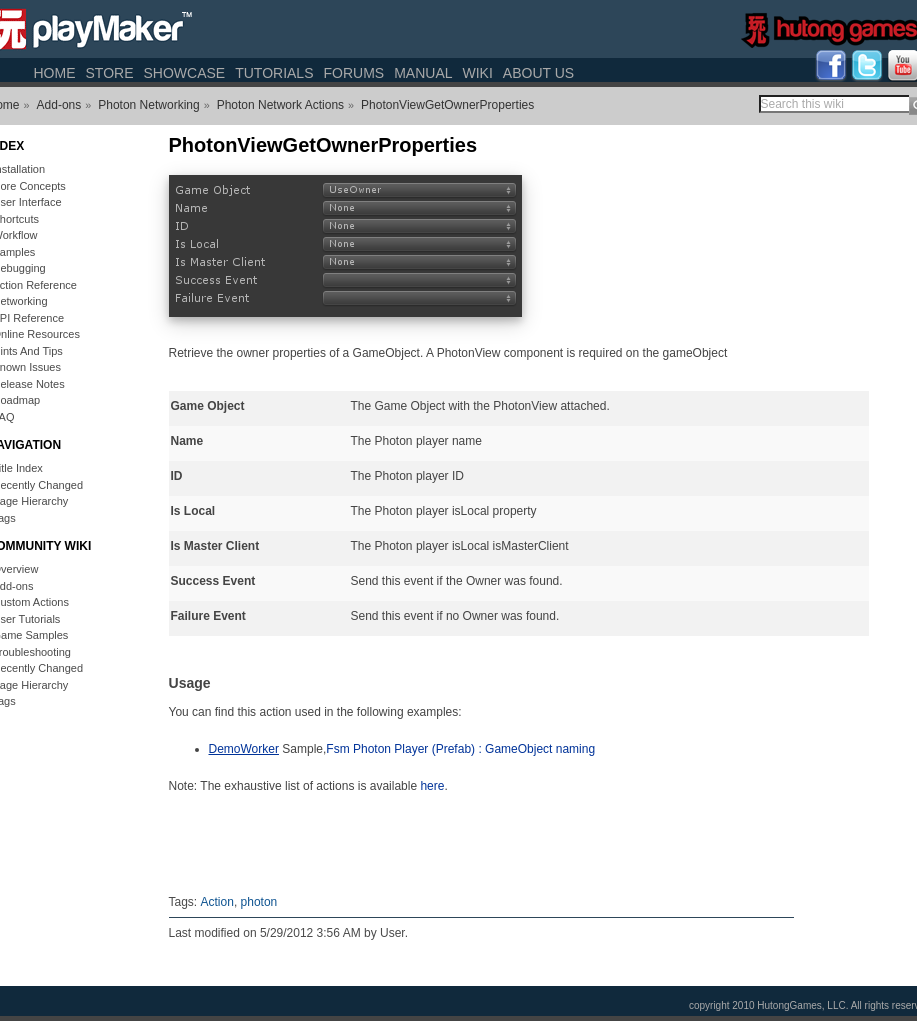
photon (259, 902)
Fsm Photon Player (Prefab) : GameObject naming (460, 749)
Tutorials (274, 73)
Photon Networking (148, 105)
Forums (353, 73)
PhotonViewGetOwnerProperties (447, 105)
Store (110, 73)
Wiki (478, 73)
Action (217, 902)
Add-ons (59, 105)
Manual (423, 73)
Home (55, 73)
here (432, 786)
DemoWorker (244, 749)
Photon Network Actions (280, 105)
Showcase (184, 73)
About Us (538, 73)
